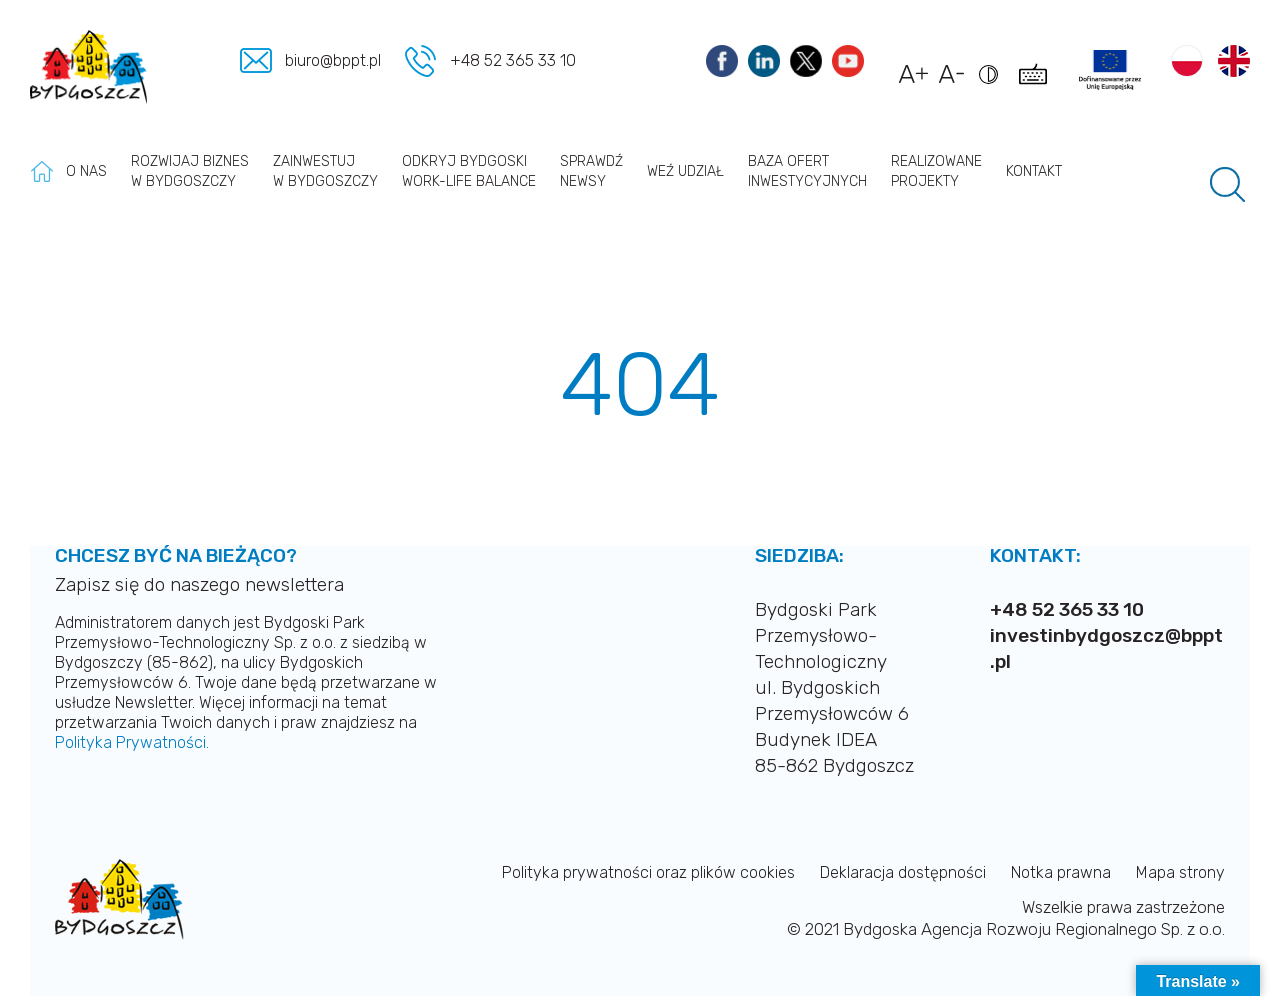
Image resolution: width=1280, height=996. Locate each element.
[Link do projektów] (1110, 70)
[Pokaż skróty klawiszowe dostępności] (1036, 84)
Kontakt (1034, 171)
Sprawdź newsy (591, 171)
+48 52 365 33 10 (513, 60)
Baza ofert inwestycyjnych (807, 171)
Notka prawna (1061, 872)
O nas (86, 171)
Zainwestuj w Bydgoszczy (325, 171)
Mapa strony (1180, 872)
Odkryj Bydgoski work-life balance (469, 171)
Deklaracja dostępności (903, 872)
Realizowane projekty (936, 171)
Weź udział (685, 171)
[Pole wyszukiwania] (1227, 184)
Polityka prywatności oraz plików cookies (648, 872)
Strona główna (42, 171)
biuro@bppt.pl (335, 60)
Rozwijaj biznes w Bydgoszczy (190, 171)
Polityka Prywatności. (132, 742)
